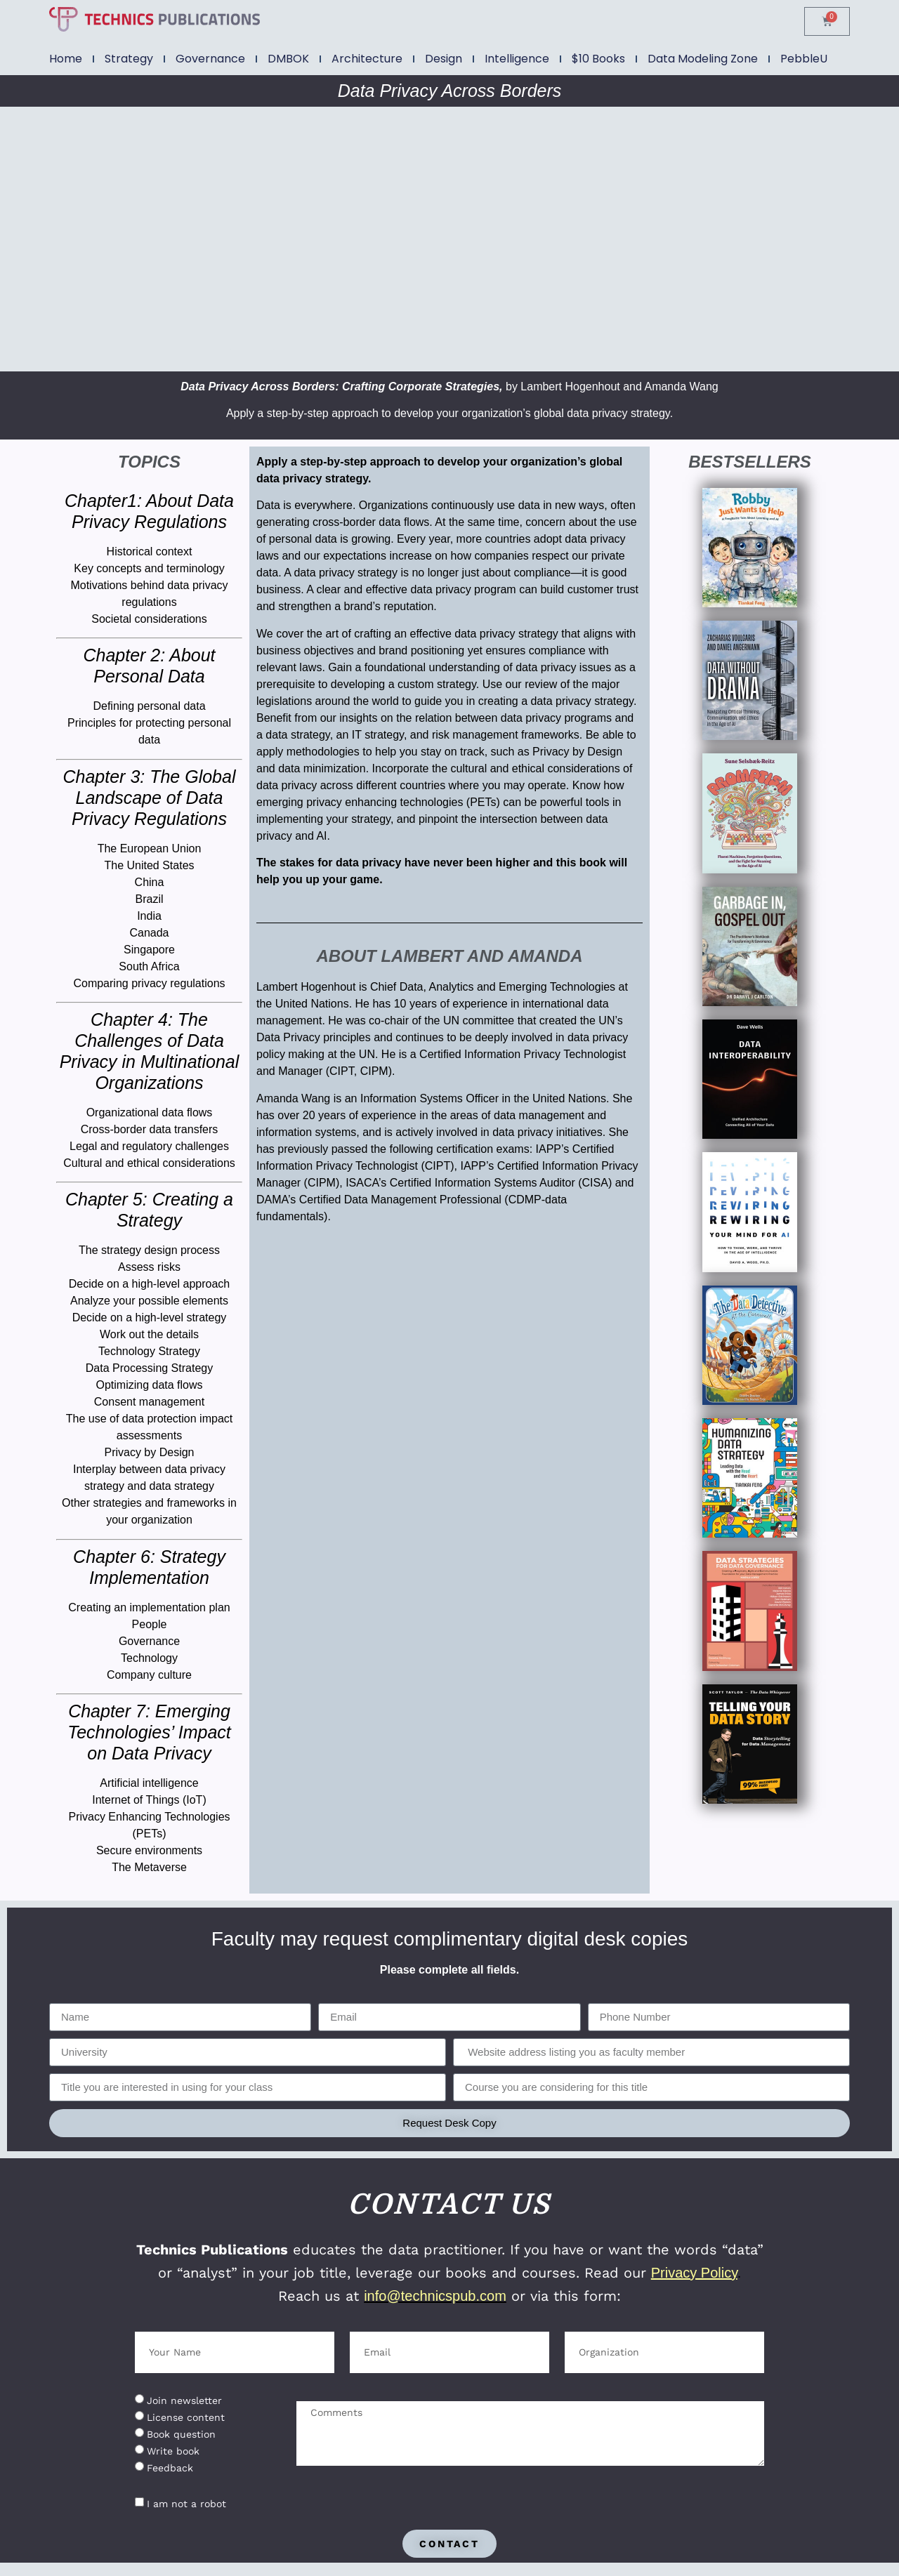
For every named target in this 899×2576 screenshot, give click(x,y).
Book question (181, 2434)
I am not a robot (186, 2503)
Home (65, 59)
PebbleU (803, 59)
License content (186, 2417)
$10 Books (598, 59)
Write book (173, 2451)
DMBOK (288, 59)
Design (443, 59)
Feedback (170, 2467)
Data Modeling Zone (703, 59)
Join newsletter (184, 2400)
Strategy (129, 59)
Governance (210, 59)
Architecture (367, 59)
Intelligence (517, 59)
